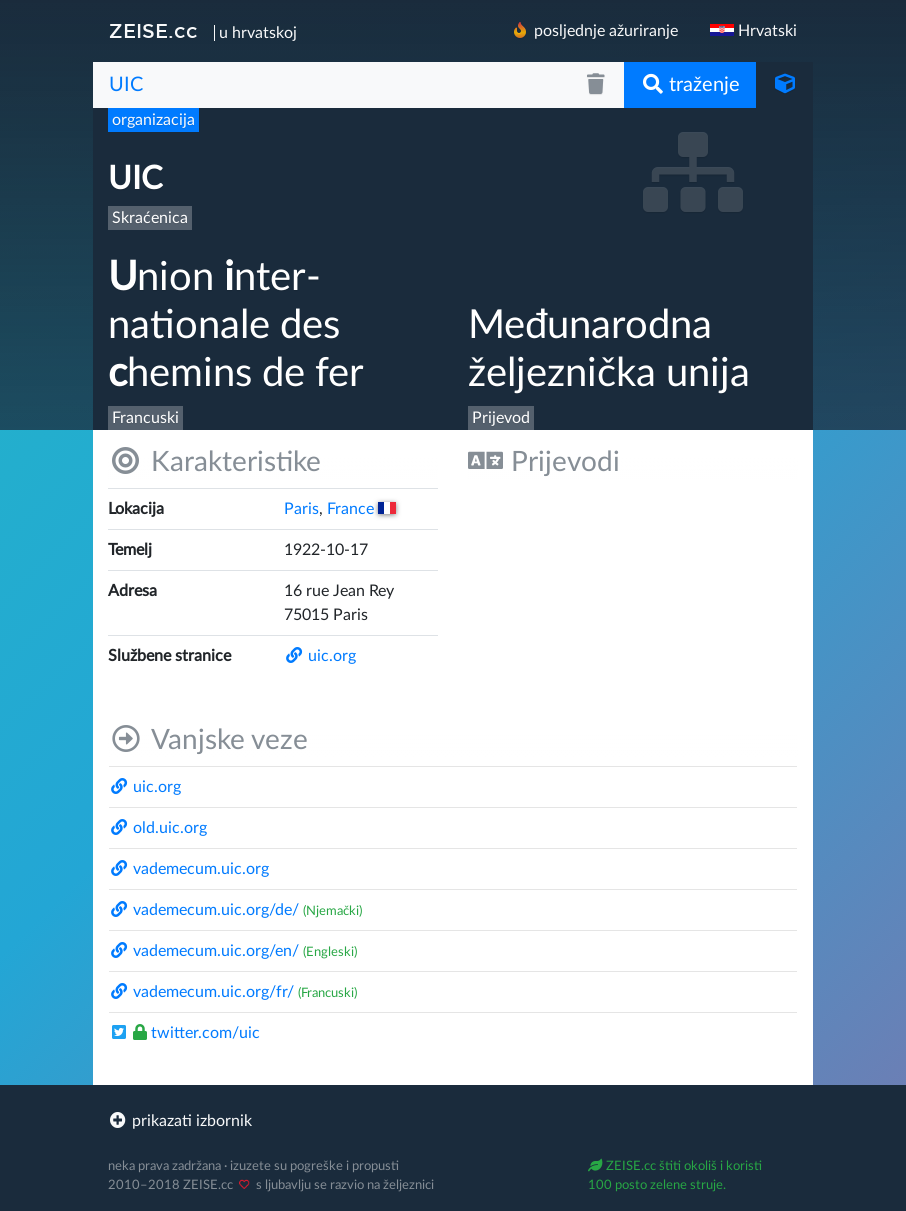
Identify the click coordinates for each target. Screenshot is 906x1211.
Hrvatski (753, 31)
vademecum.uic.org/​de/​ (204, 910)
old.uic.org (158, 828)
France (361, 509)
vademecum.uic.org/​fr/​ (201, 992)
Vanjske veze (208, 739)
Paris (301, 509)
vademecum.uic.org (189, 869)
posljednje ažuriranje (594, 30)
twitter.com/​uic (184, 1033)
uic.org (320, 656)
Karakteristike (214, 461)
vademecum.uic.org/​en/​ (204, 951)
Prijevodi (544, 461)
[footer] (453, 1121)
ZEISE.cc (153, 31)
